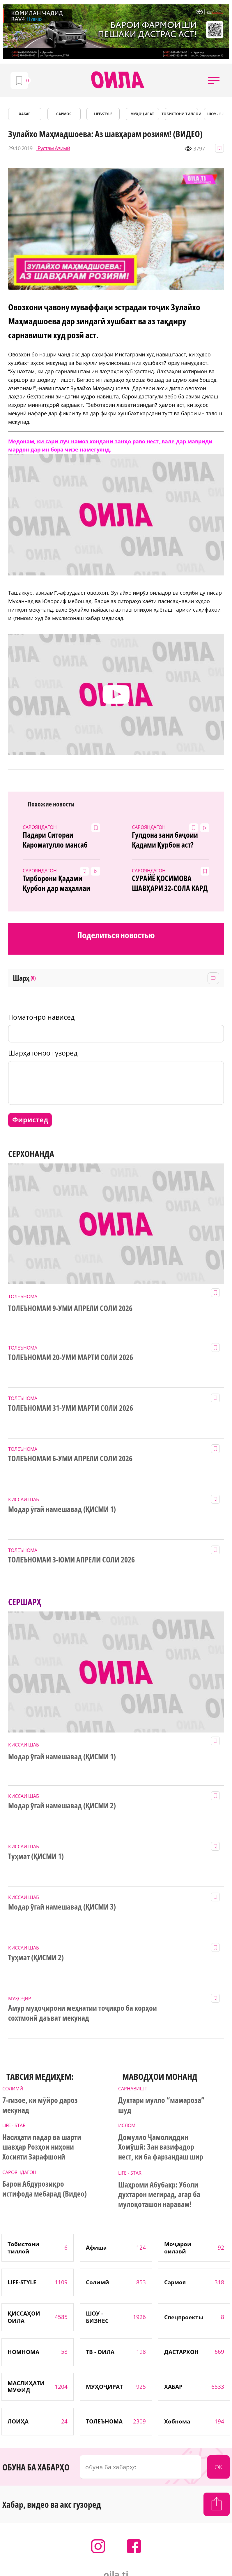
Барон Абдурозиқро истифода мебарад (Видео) (44, 2189)
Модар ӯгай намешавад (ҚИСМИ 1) (62, 1509)
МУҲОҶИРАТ (142, 113)
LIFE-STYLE (103, 113)
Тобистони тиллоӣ (181, 113)
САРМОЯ (64, 113)
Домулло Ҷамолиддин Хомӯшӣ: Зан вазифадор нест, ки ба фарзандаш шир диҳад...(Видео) (160, 2147)
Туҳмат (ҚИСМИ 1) (36, 1856)
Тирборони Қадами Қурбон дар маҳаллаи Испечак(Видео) (56, 883)
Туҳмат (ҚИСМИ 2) (36, 1958)
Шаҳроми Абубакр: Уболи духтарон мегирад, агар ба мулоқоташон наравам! (159, 2194)
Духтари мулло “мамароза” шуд (161, 2105)
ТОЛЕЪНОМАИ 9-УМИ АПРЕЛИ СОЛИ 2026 (70, 1308)
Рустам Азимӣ (53, 148)
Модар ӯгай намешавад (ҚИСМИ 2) (62, 1806)
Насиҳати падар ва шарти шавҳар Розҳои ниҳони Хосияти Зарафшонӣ (41, 2147)
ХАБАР (25, 113)
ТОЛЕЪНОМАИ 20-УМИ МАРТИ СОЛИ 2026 (70, 1357)
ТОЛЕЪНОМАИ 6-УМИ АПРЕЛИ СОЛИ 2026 (70, 1459)
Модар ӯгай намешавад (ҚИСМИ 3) (62, 1907)
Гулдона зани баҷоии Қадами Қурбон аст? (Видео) (165, 840)
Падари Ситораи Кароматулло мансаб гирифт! (55, 840)
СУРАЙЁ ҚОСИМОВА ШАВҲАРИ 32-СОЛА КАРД (170, 883)
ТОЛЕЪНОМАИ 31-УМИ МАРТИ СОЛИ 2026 (70, 1408)
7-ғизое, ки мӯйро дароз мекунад (40, 2105)
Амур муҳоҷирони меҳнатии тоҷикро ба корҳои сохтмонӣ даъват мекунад (82, 2013)
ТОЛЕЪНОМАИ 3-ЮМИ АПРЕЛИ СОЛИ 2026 (71, 1560)
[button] (213, 80)
